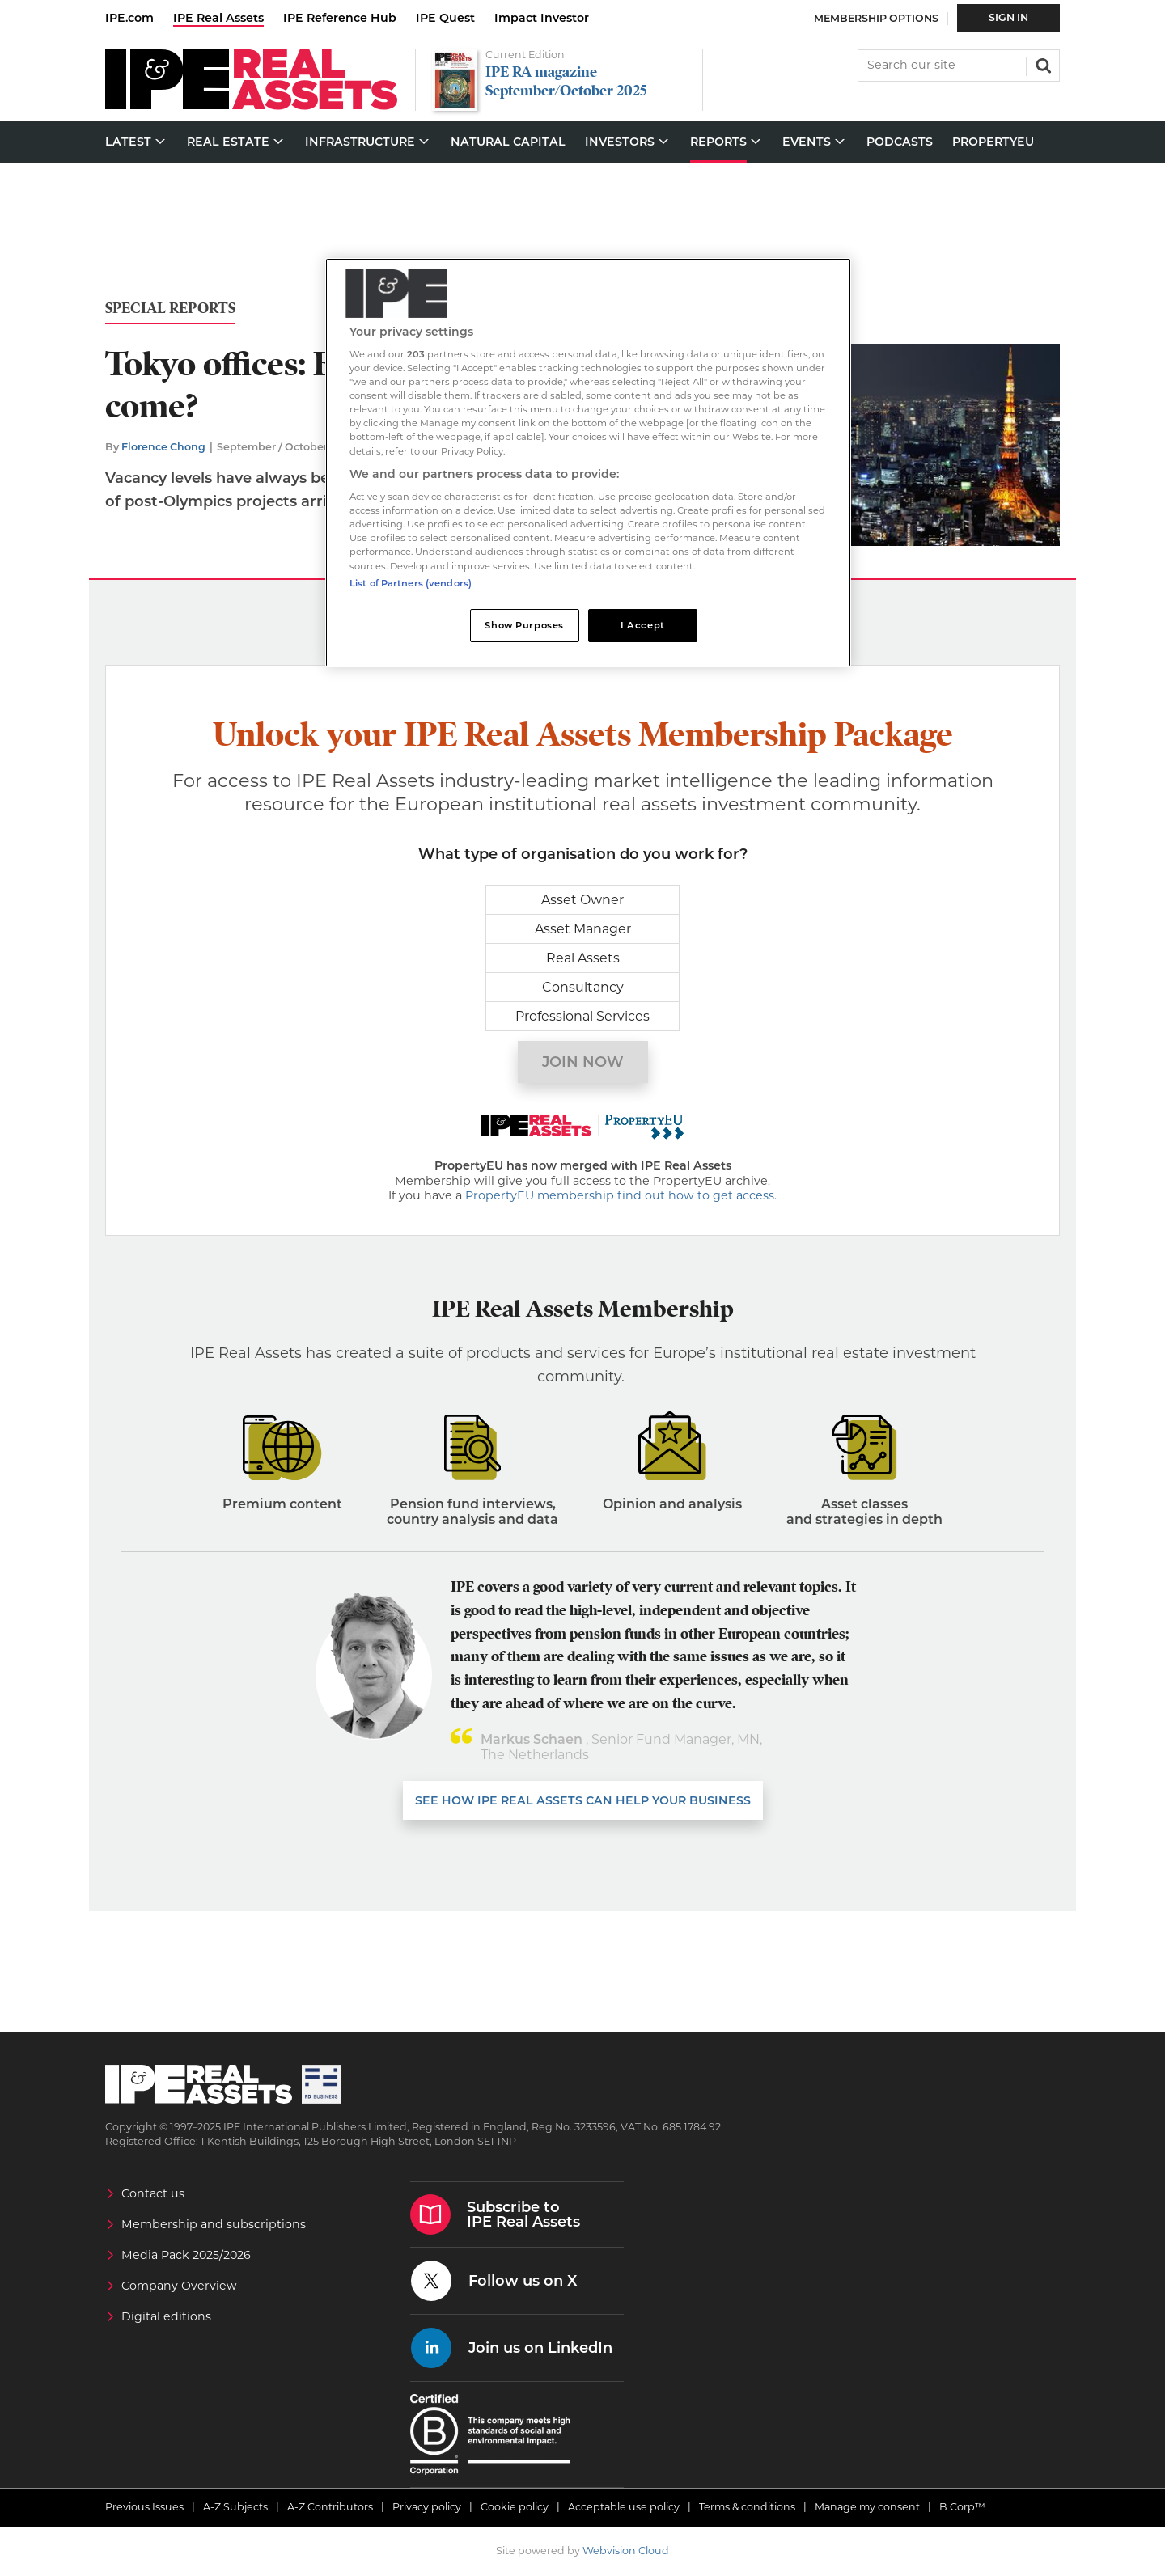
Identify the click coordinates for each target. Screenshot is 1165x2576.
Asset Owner (582, 899)
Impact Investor (541, 18)
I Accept (643, 625)
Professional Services (582, 1016)
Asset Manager (583, 929)
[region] (588, 463)
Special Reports (170, 308)
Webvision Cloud (625, 2550)
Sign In (1008, 17)
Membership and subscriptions (213, 2224)
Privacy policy (426, 2507)
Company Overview (179, 2285)
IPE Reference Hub (339, 18)
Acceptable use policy (624, 2507)
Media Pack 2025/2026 (186, 2255)
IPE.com (129, 18)
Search (1042, 63)
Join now (583, 1062)
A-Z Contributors (330, 2507)
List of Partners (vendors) (411, 583)
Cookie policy (515, 2507)
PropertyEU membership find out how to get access (619, 1195)
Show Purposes (524, 625)
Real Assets (583, 958)
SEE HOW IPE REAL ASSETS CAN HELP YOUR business (583, 1800)
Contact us (152, 2193)
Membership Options (876, 18)
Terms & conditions (747, 2507)
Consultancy (583, 987)
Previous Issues (144, 2507)
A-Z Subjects (235, 2507)
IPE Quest (445, 18)
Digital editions (166, 2316)
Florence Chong (163, 447)
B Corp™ (962, 2507)
